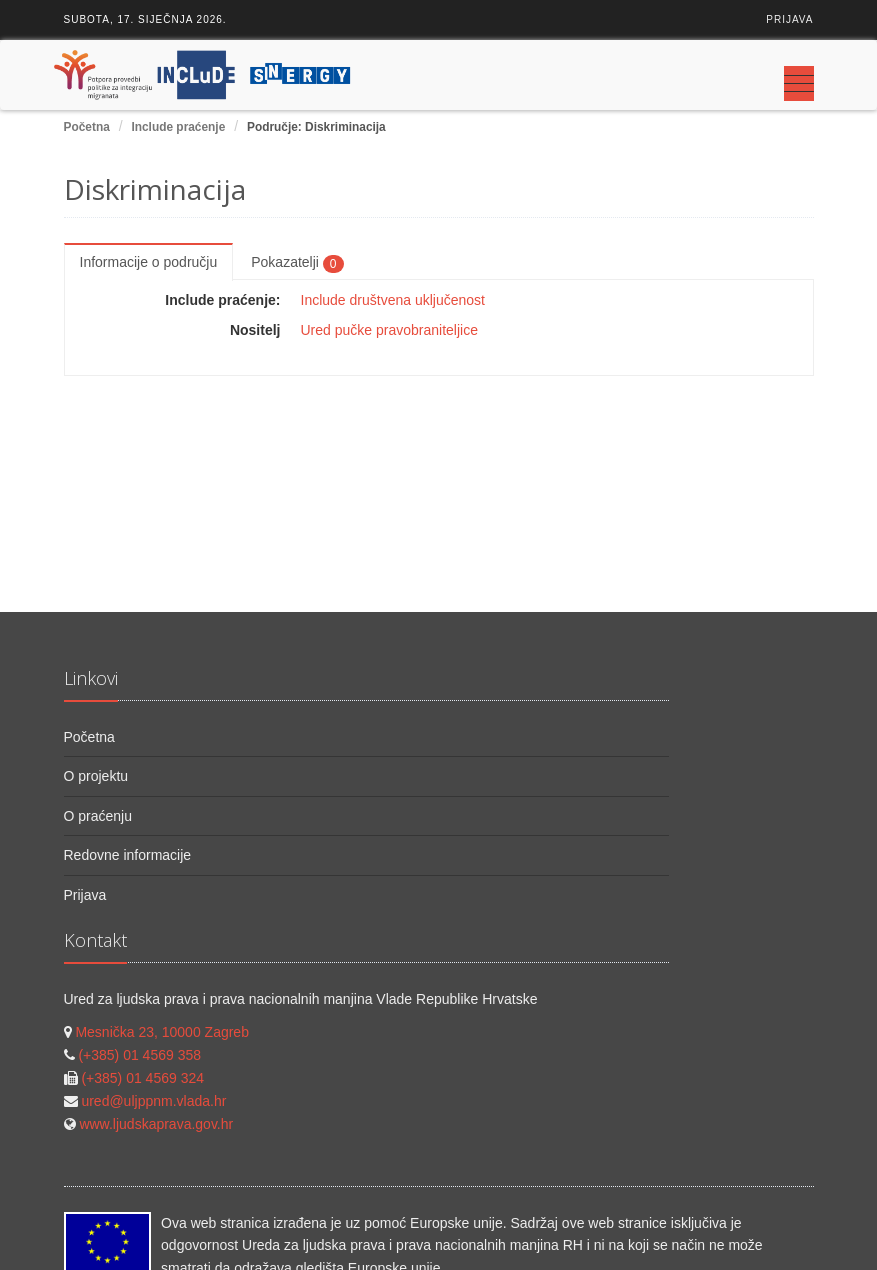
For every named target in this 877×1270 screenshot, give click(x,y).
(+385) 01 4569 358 (139, 1055)
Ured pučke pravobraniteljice (389, 330)
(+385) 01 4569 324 (142, 1078)
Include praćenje (178, 127)
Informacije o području (149, 262)
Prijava (789, 19)
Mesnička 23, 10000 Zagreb (162, 1032)
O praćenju (98, 816)
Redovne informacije (128, 855)
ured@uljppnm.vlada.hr (153, 1101)
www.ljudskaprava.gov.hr (156, 1124)
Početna (87, 127)
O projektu (96, 776)
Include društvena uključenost (393, 300)
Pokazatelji (297, 263)
